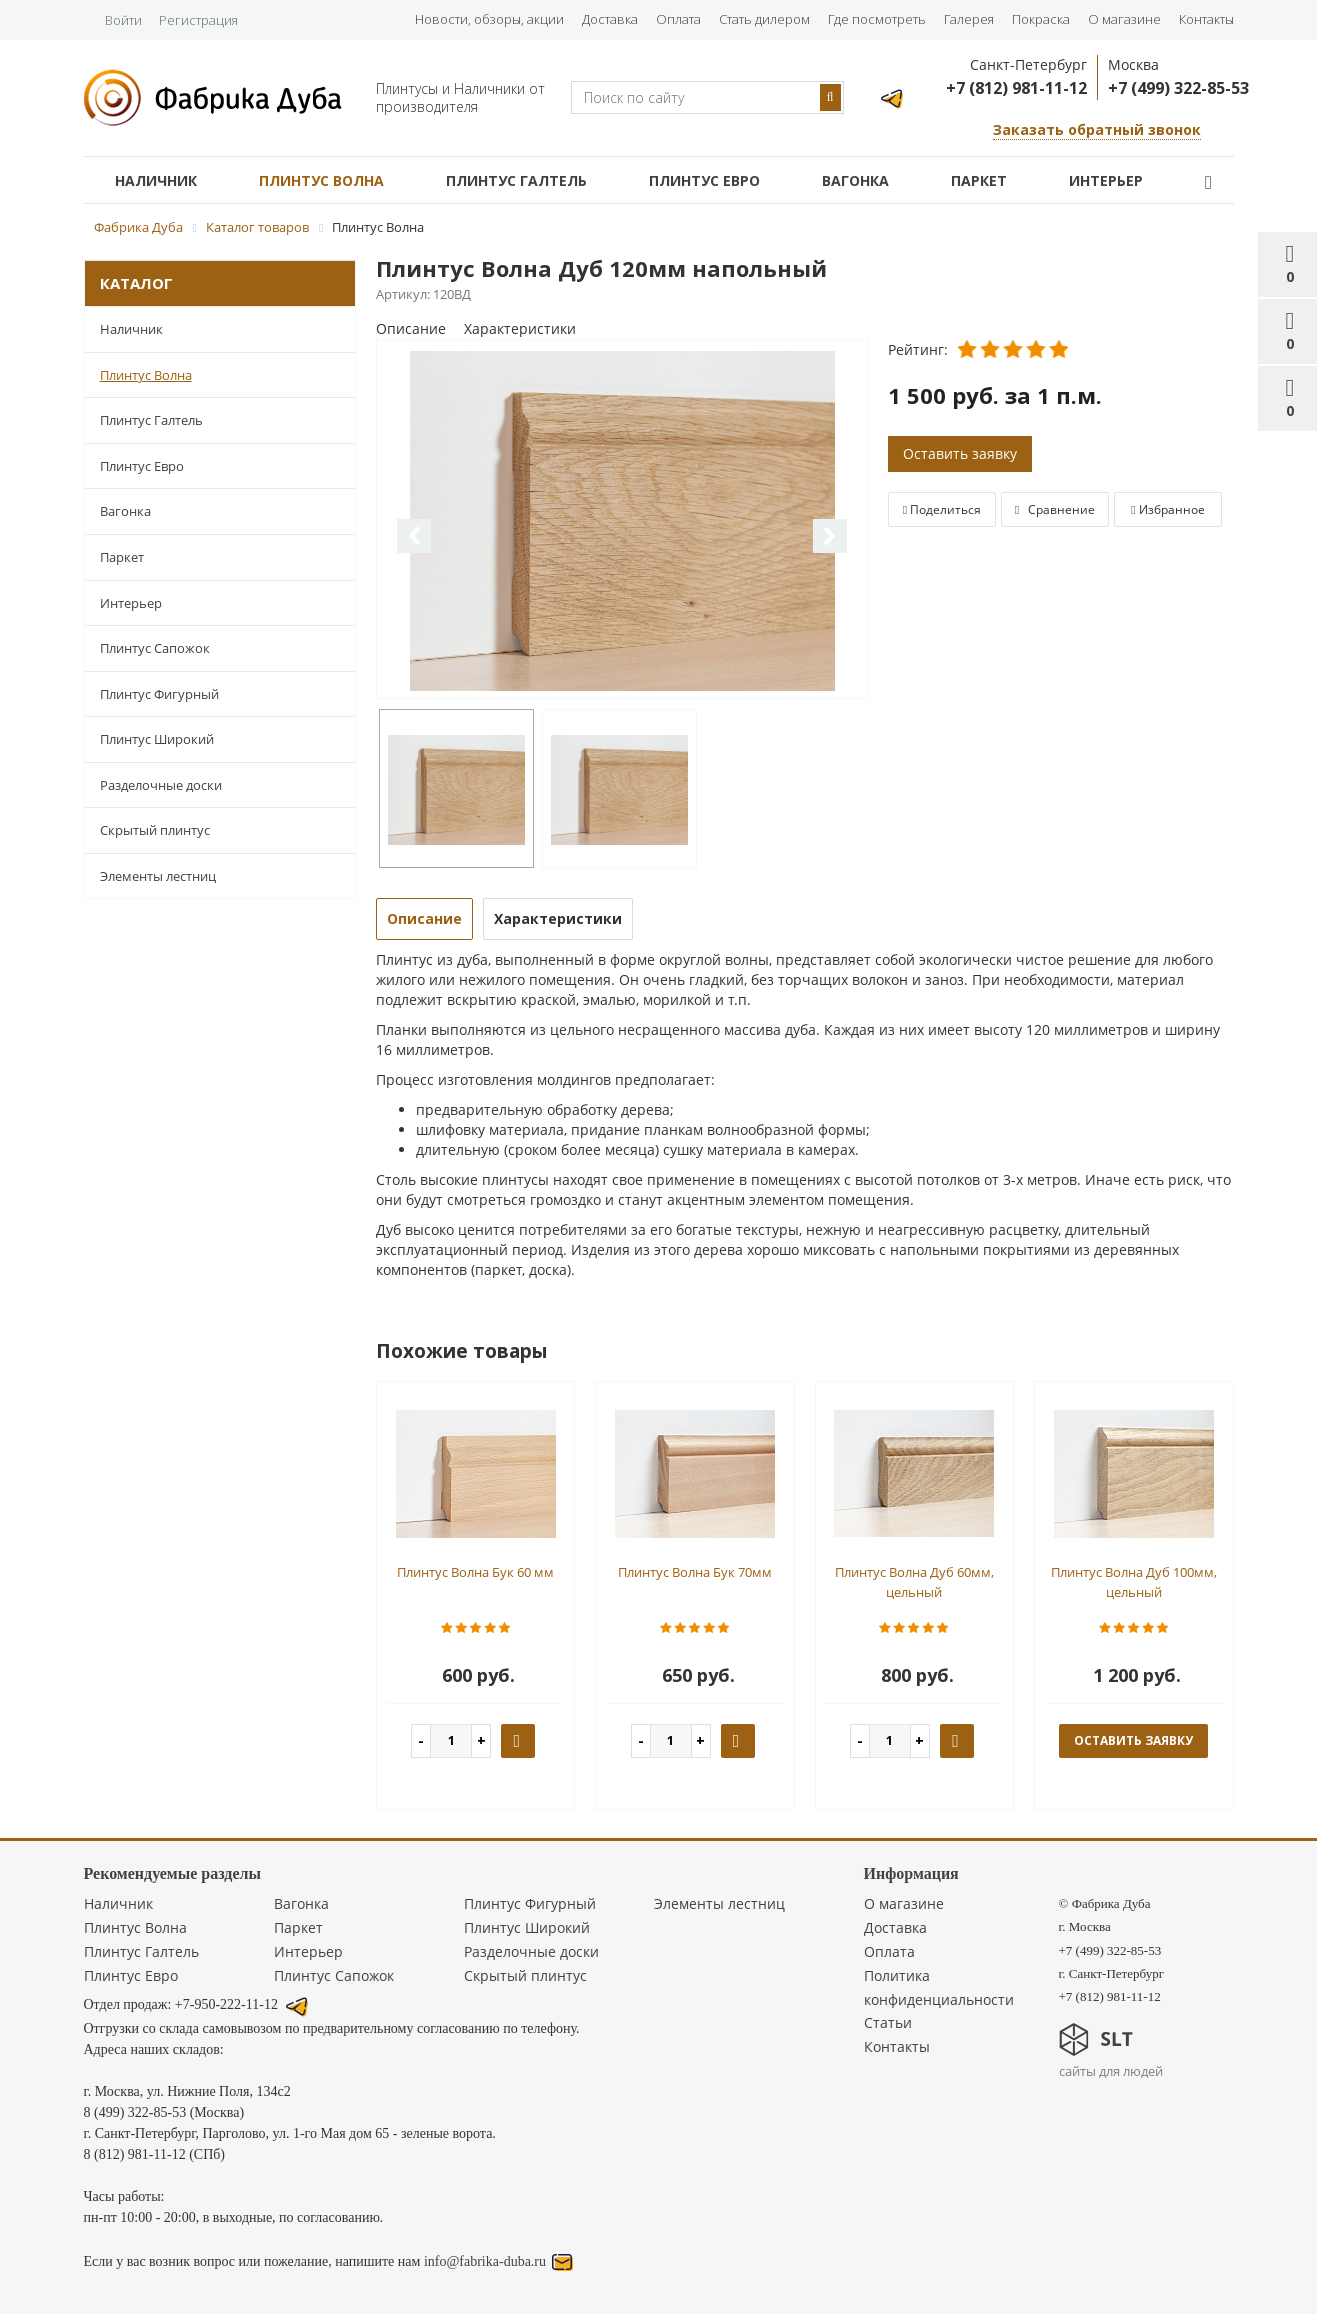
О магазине (1124, 19)
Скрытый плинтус (155, 830)
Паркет (979, 180)
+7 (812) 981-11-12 (1016, 88)
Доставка (610, 19)
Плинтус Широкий (157, 739)
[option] (622, 520)
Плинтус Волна (321, 180)
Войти (123, 20)
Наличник (156, 180)
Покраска (1041, 19)
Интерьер (1106, 180)
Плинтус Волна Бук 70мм (695, 1572)
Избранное (1167, 509)
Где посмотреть (877, 19)
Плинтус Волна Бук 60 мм (475, 1572)
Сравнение (1055, 509)
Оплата (678, 19)
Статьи (888, 2022)
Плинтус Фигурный (159, 694)
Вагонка (855, 180)
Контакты (1206, 19)
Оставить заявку (960, 453)
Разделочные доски (161, 785)
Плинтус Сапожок (155, 648)
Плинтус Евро (704, 180)
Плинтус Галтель (516, 180)
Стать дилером (764, 19)
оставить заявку (1133, 1740)
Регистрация (198, 20)
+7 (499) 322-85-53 (1178, 88)
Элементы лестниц (158, 876)
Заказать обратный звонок (1097, 129)
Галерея (969, 19)
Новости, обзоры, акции (489, 19)
